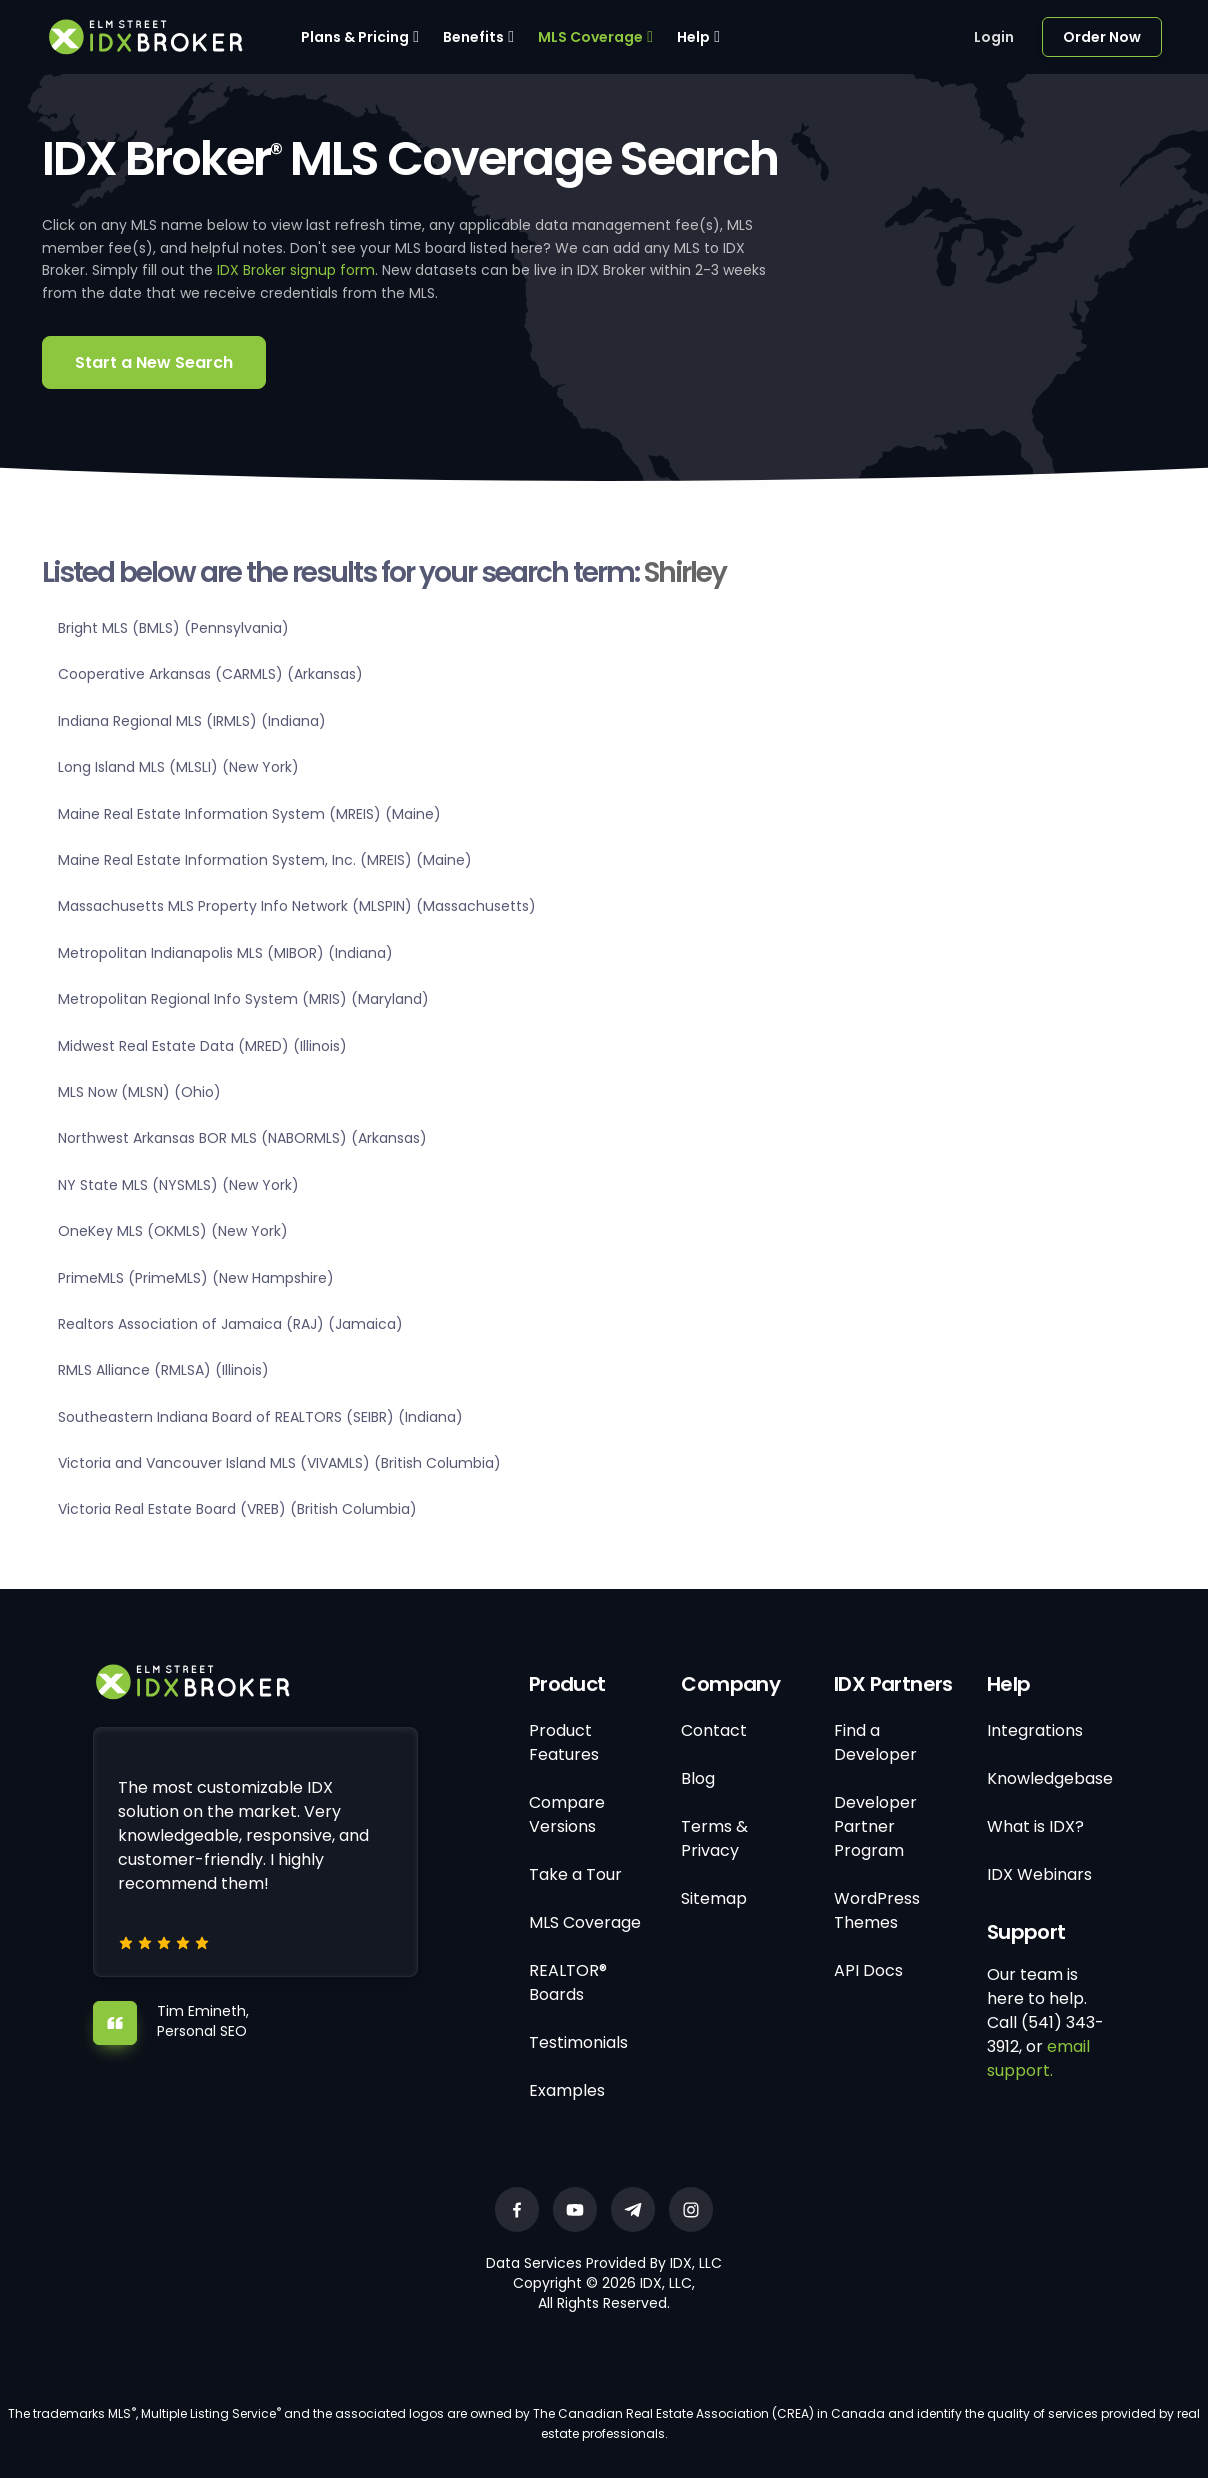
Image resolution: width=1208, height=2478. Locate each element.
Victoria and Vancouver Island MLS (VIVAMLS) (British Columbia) (279, 1463)
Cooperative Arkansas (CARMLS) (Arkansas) (210, 674)
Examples (567, 2090)
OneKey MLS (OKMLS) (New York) (173, 1231)
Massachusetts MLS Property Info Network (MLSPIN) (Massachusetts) (297, 906)
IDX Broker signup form (296, 270)
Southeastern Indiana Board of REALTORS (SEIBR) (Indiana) (260, 1417)
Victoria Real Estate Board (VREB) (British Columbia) (237, 1509)
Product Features (564, 1742)
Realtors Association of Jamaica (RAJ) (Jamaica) (230, 1324)
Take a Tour (575, 1874)
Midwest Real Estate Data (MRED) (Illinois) (202, 1046)
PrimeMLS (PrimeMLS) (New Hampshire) (196, 1278)
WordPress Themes (877, 1910)
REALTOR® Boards (568, 1982)
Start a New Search (154, 362)
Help (693, 37)
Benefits (473, 37)
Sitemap (714, 1898)
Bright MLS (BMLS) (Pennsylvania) (173, 628)
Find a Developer (875, 1742)
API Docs (868, 1970)
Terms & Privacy (714, 1838)
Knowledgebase (1050, 1778)
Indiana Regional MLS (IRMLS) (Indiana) (192, 721)
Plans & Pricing (355, 37)
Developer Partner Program (875, 1826)
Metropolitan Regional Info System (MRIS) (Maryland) (243, 999)
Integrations (1035, 1730)
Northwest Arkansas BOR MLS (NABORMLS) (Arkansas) (242, 1138)
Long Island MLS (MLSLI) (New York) (178, 767)
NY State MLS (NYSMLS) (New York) (178, 1185)
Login (994, 37)
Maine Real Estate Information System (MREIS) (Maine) (249, 814)
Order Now (1102, 37)
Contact (714, 1730)
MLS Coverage (590, 37)
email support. (1038, 2058)
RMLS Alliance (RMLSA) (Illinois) (163, 1370)
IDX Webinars (1039, 1874)
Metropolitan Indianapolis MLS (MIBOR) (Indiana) (225, 953)
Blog (698, 1778)
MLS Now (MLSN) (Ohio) (139, 1092)
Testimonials (578, 2042)
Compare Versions (567, 1814)
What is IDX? (1035, 1826)
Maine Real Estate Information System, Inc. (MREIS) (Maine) (265, 860)
